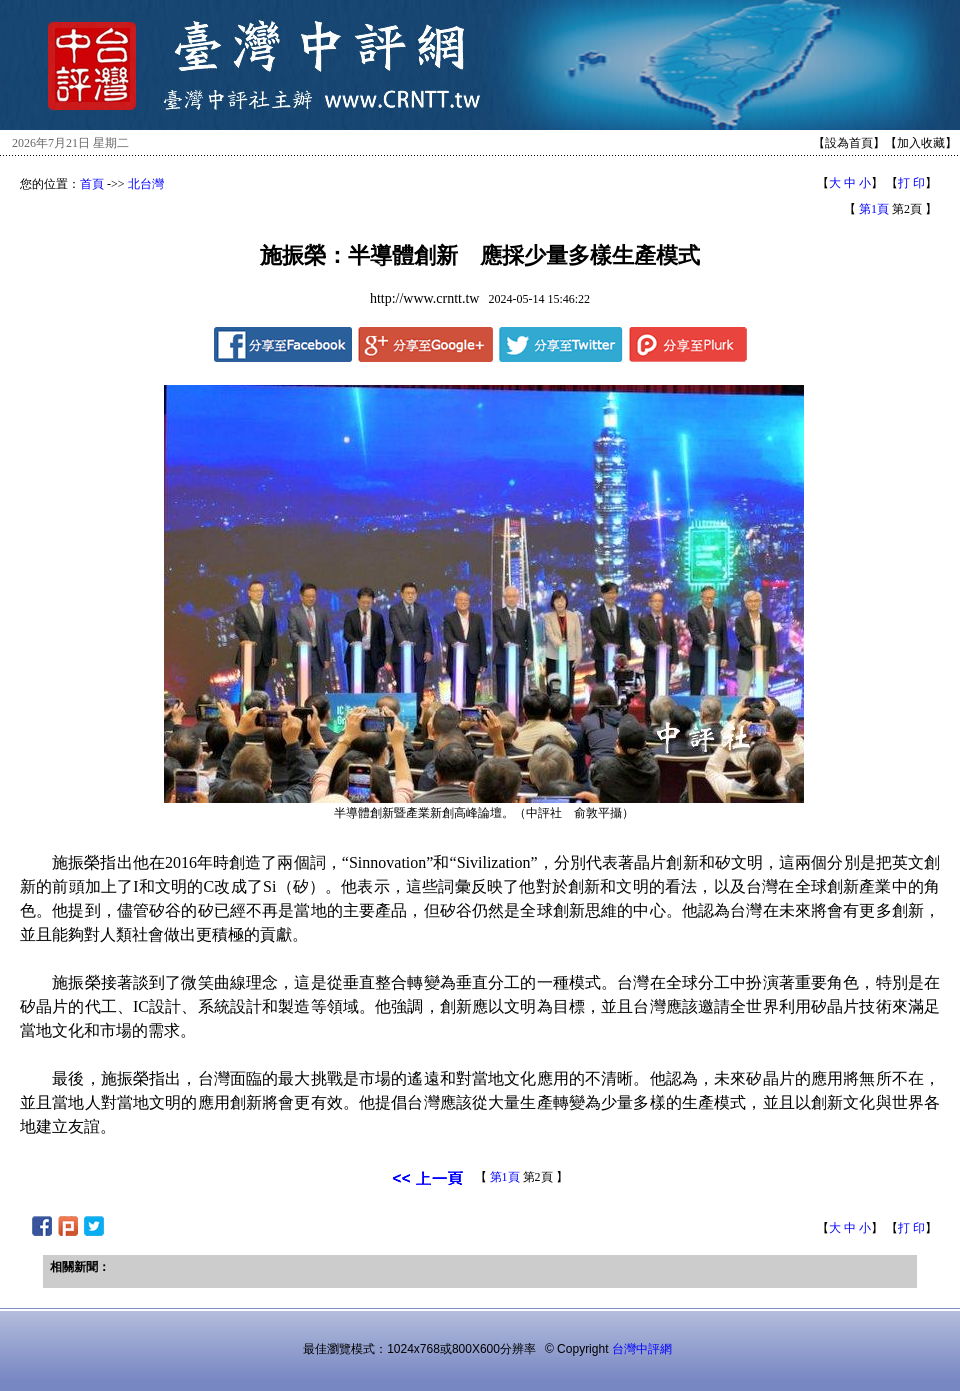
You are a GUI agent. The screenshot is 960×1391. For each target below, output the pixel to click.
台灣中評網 (642, 1349)
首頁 (92, 184)
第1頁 (874, 209)
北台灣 (146, 184)
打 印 (911, 183)
